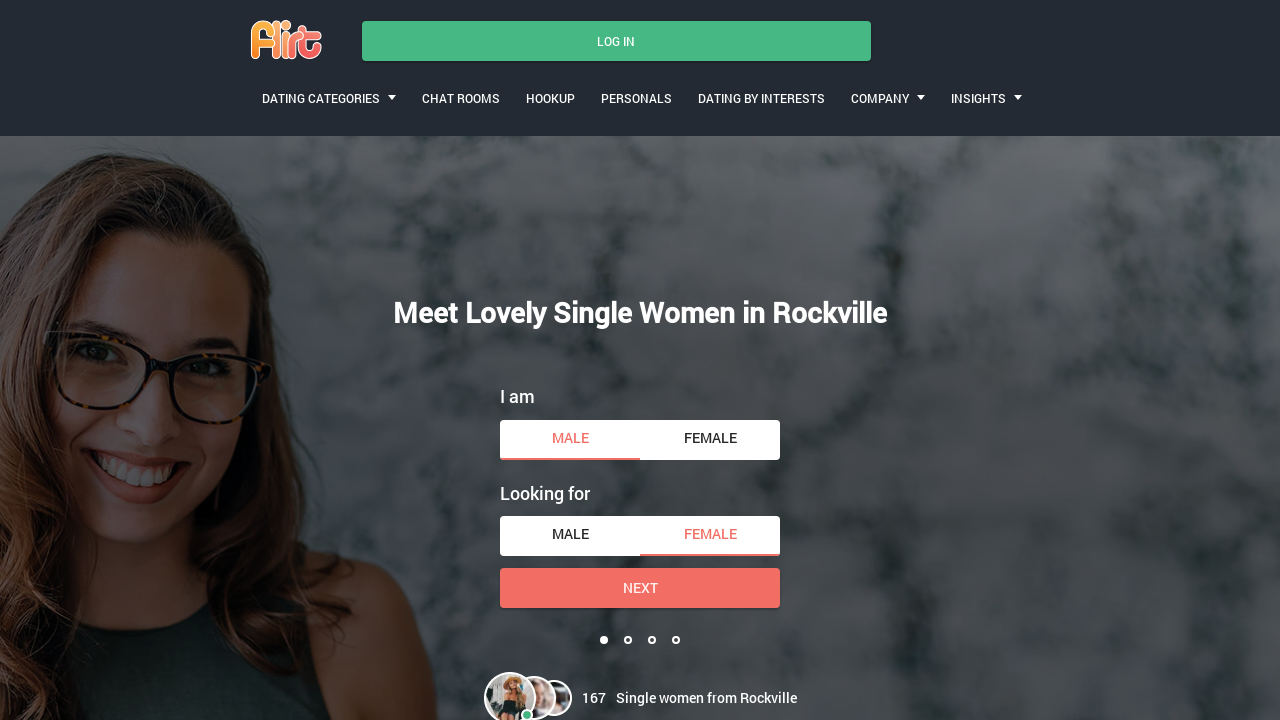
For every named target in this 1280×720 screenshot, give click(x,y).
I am (517, 396)
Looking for (545, 493)
